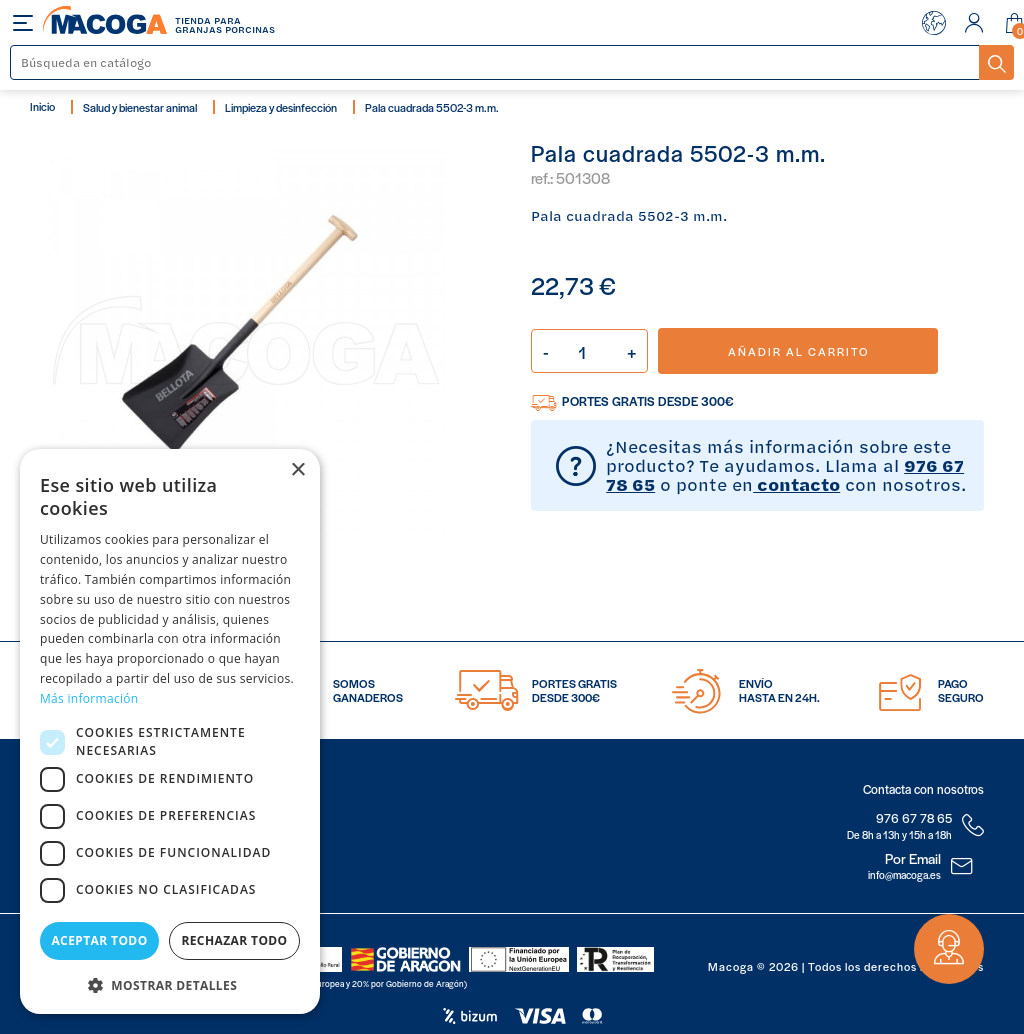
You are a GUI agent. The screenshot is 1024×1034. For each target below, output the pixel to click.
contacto (796, 484)
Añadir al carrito (798, 351)
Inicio (42, 106)
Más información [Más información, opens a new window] (89, 698)
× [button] (297, 470)
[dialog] (170, 731)
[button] (170, 983)
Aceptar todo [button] (99, 940)
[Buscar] (495, 62)
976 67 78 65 (914, 818)
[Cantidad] (589, 351)
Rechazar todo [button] (234, 940)
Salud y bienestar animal (140, 107)
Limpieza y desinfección (281, 107)
